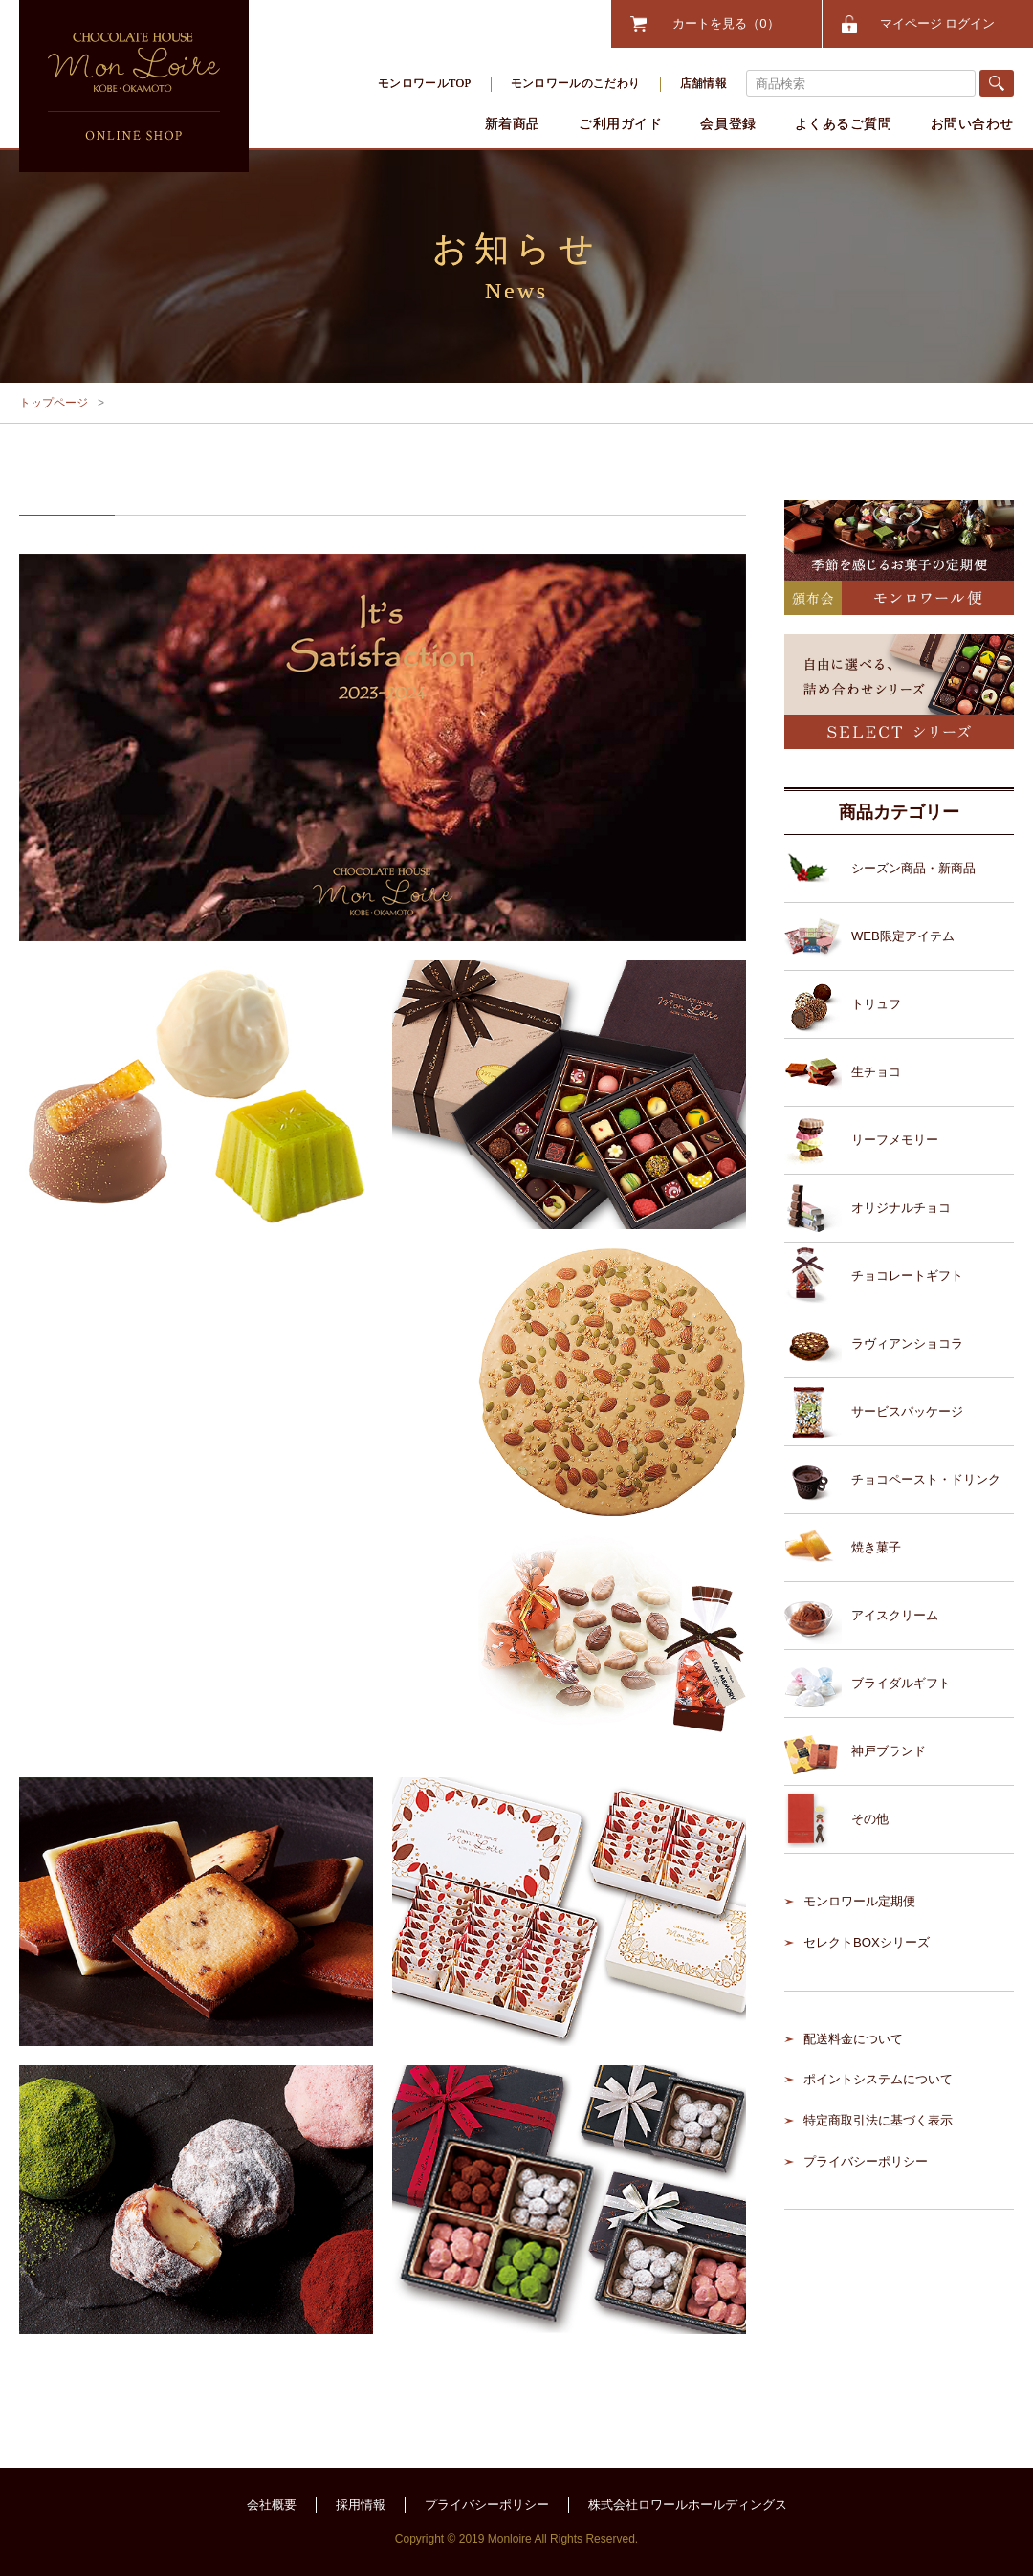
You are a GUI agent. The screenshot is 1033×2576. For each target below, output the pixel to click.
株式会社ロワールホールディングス (687, 2505)
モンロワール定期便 (859, 1901)
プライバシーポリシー (865, 2161)
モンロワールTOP (425, 83)
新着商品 (512, 123)
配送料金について (853, 2039)
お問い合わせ (972, 123)
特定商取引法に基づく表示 (878, 2120)
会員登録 (728, 123)
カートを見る (725, 23)
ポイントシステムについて (878, 2079)
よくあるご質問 (843, 123)
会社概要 (272, 2505)
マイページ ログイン (938, 23)
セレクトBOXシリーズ (866, 1942)
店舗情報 (703, 83)
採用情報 (360, 2505)
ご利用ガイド (620, 123)
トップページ (53, 402)
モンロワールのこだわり (576, 83)
